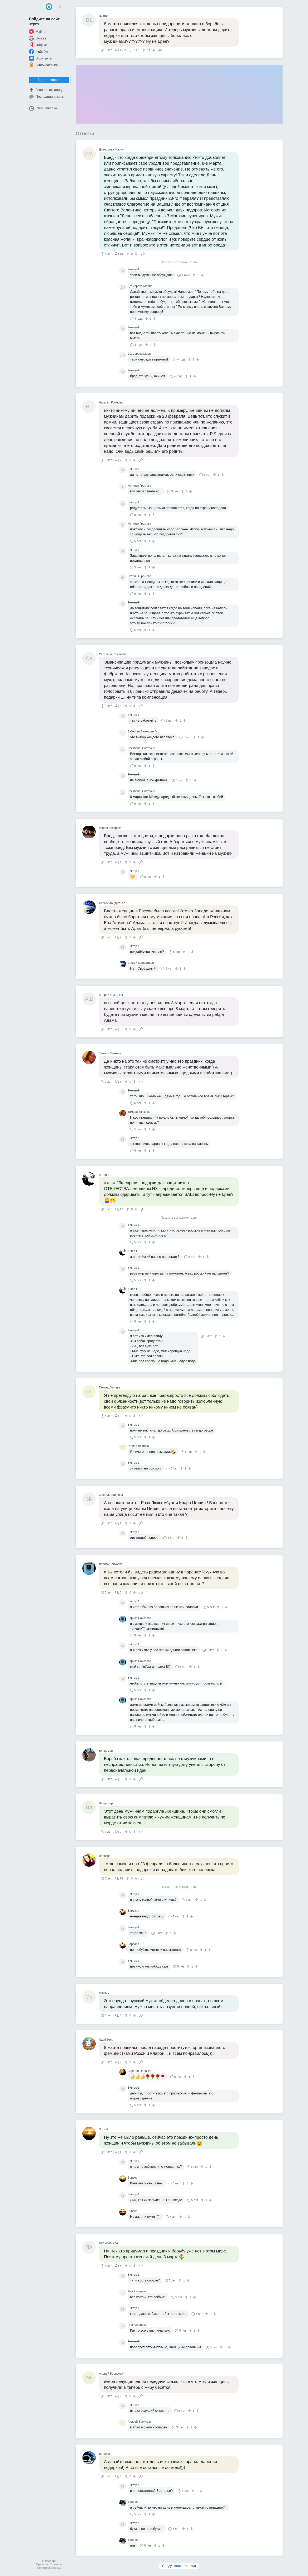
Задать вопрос (49, 80)
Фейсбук (39, 51)
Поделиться (160, 50)
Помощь (56, 2564)
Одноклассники (44, 64)
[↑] (144, 50)
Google (38, 38)
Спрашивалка (43, 108)
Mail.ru (37, 31)
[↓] (153, 50)
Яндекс (38, 44)
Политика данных (49, 2567)
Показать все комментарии (179, 262)
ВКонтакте (40, 58)
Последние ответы (46, 96)
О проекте (49, 2561)
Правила (42, 2564)
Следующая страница (179, 2566)
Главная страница (46, 89)
